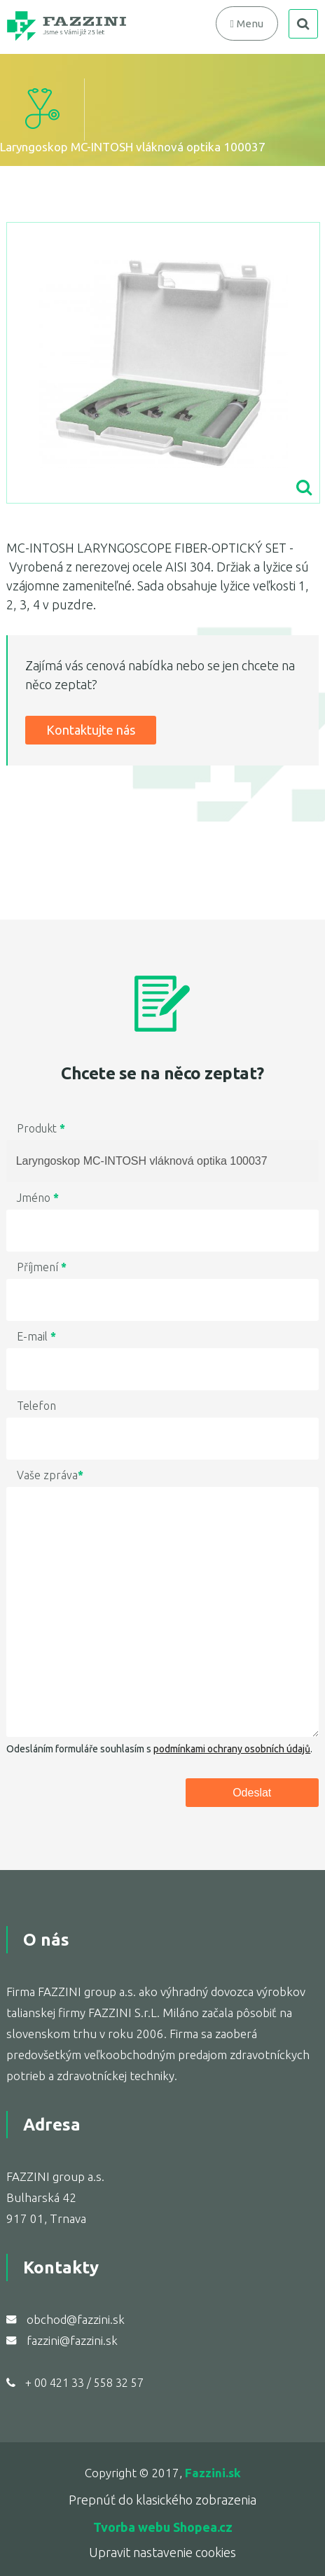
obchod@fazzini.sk (76, 2319)
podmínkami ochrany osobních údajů (231, 1748)
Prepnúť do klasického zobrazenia (162, 2500)
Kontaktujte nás (90, 730)
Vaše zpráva (50, 1475)
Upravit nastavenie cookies (162, 2552)
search (303, 24)
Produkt (41, 1128)
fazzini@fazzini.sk (72, 2340)
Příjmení (42, 1267)
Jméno (38, 1197)
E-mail (36, 1336)
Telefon (36, 1405)
